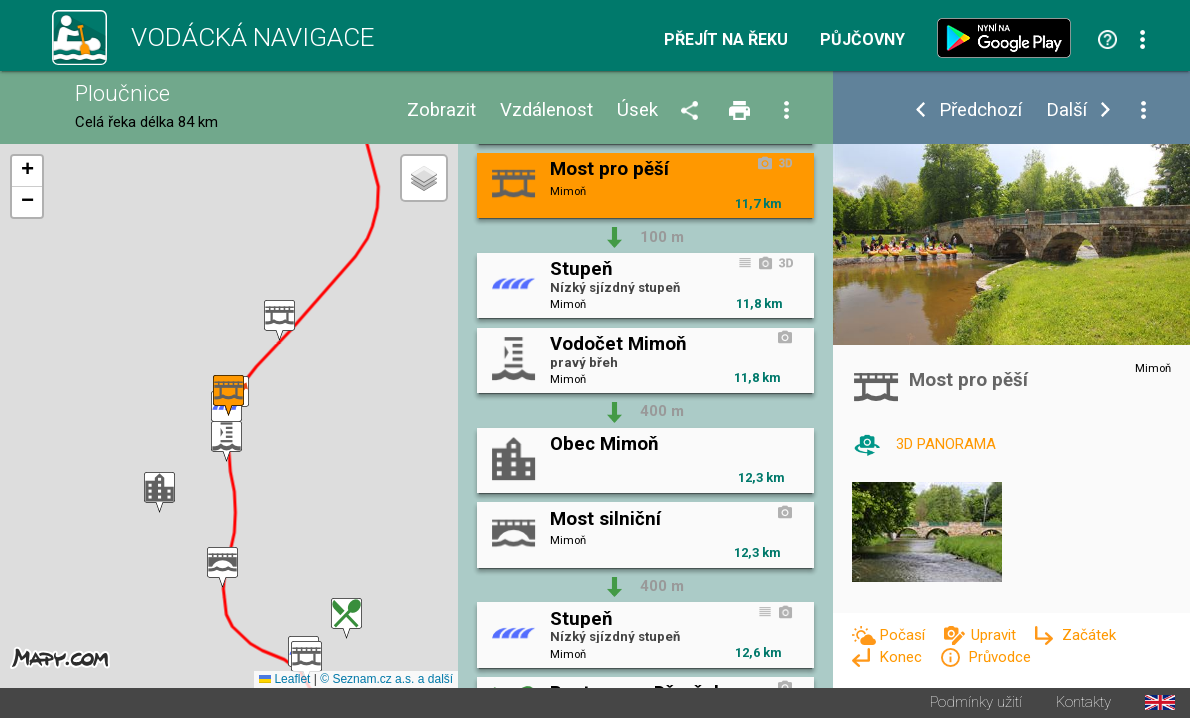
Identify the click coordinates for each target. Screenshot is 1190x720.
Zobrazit (441, 110)
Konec (902, 657)
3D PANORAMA (946, 444)
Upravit (995, 635)
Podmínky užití (976, 704)
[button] (279, 321)
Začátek (1089, 635)
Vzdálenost (546, 110)
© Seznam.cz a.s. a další (386, 681)
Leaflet (284, 681)
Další (1066, 110)
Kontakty (1083, 704)
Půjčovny (862, 40)
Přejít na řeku (726, 40)
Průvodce (999, 657)
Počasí (904, 635)
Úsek (637, 110)
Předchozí (980, 110)
